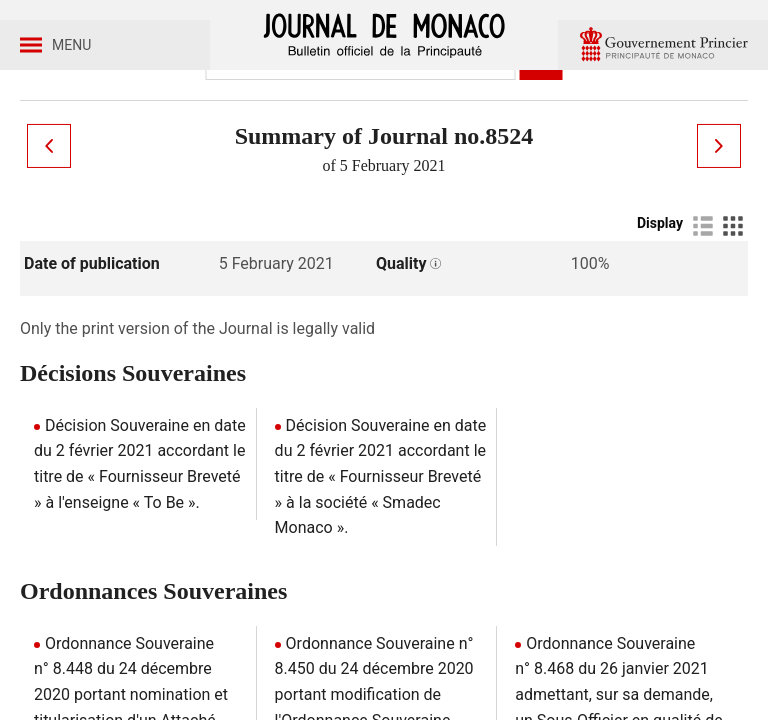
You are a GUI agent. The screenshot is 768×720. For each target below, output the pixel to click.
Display (660, 307)
